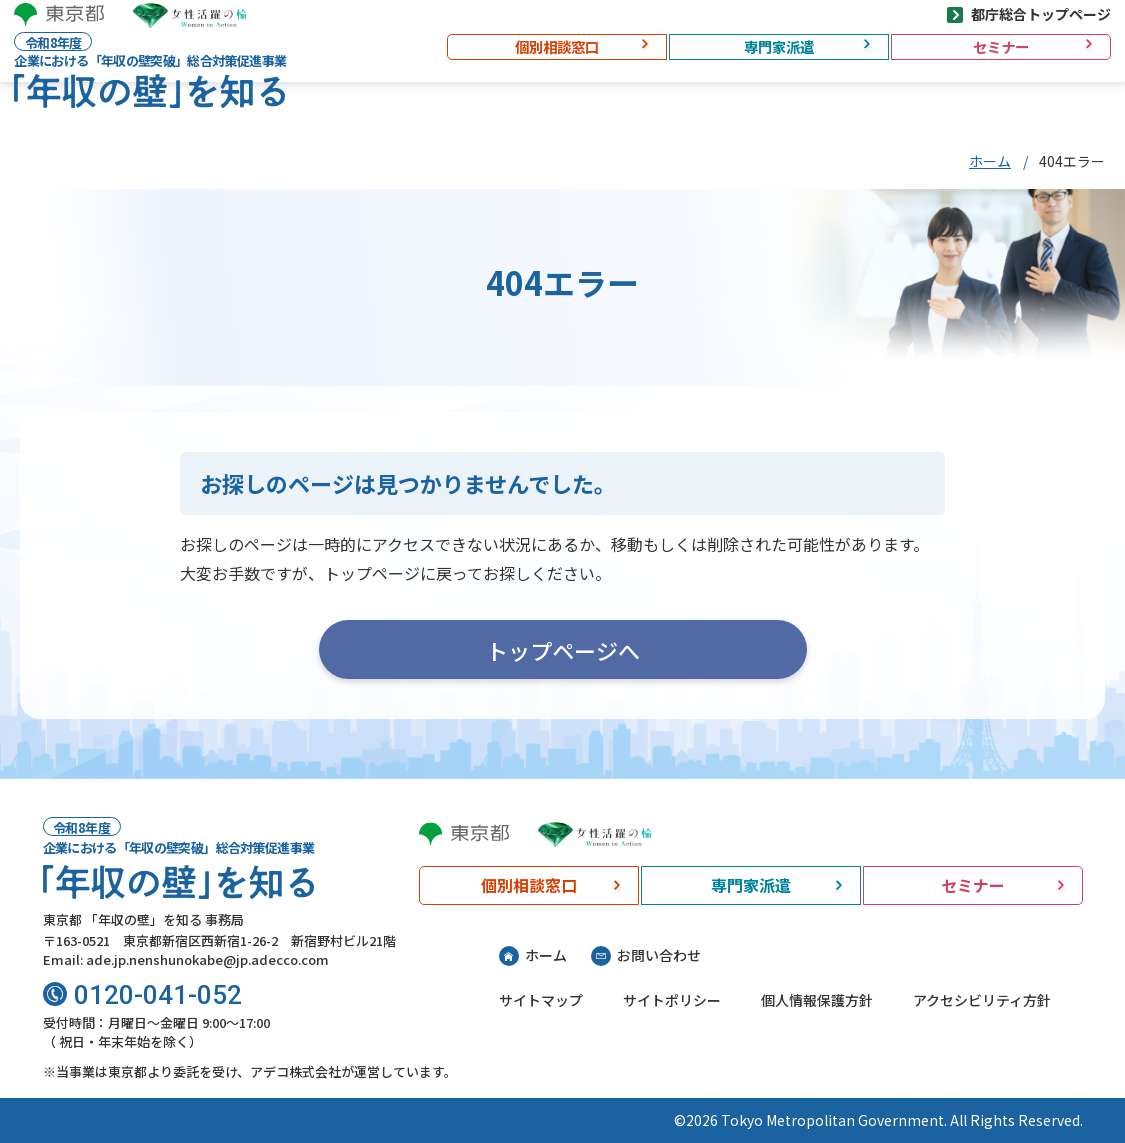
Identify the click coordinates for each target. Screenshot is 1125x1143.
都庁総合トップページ (1025, 25)
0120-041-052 (158, 995)
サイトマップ (541, 1000)
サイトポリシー (672, 1000)
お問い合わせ (659, 955)
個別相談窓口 (541, 63)
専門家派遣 (763, 63)
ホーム (990, 161)
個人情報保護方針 (817, 1000)
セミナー (985, 63)
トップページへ (563, 650)
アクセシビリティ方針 (982, 1000)
